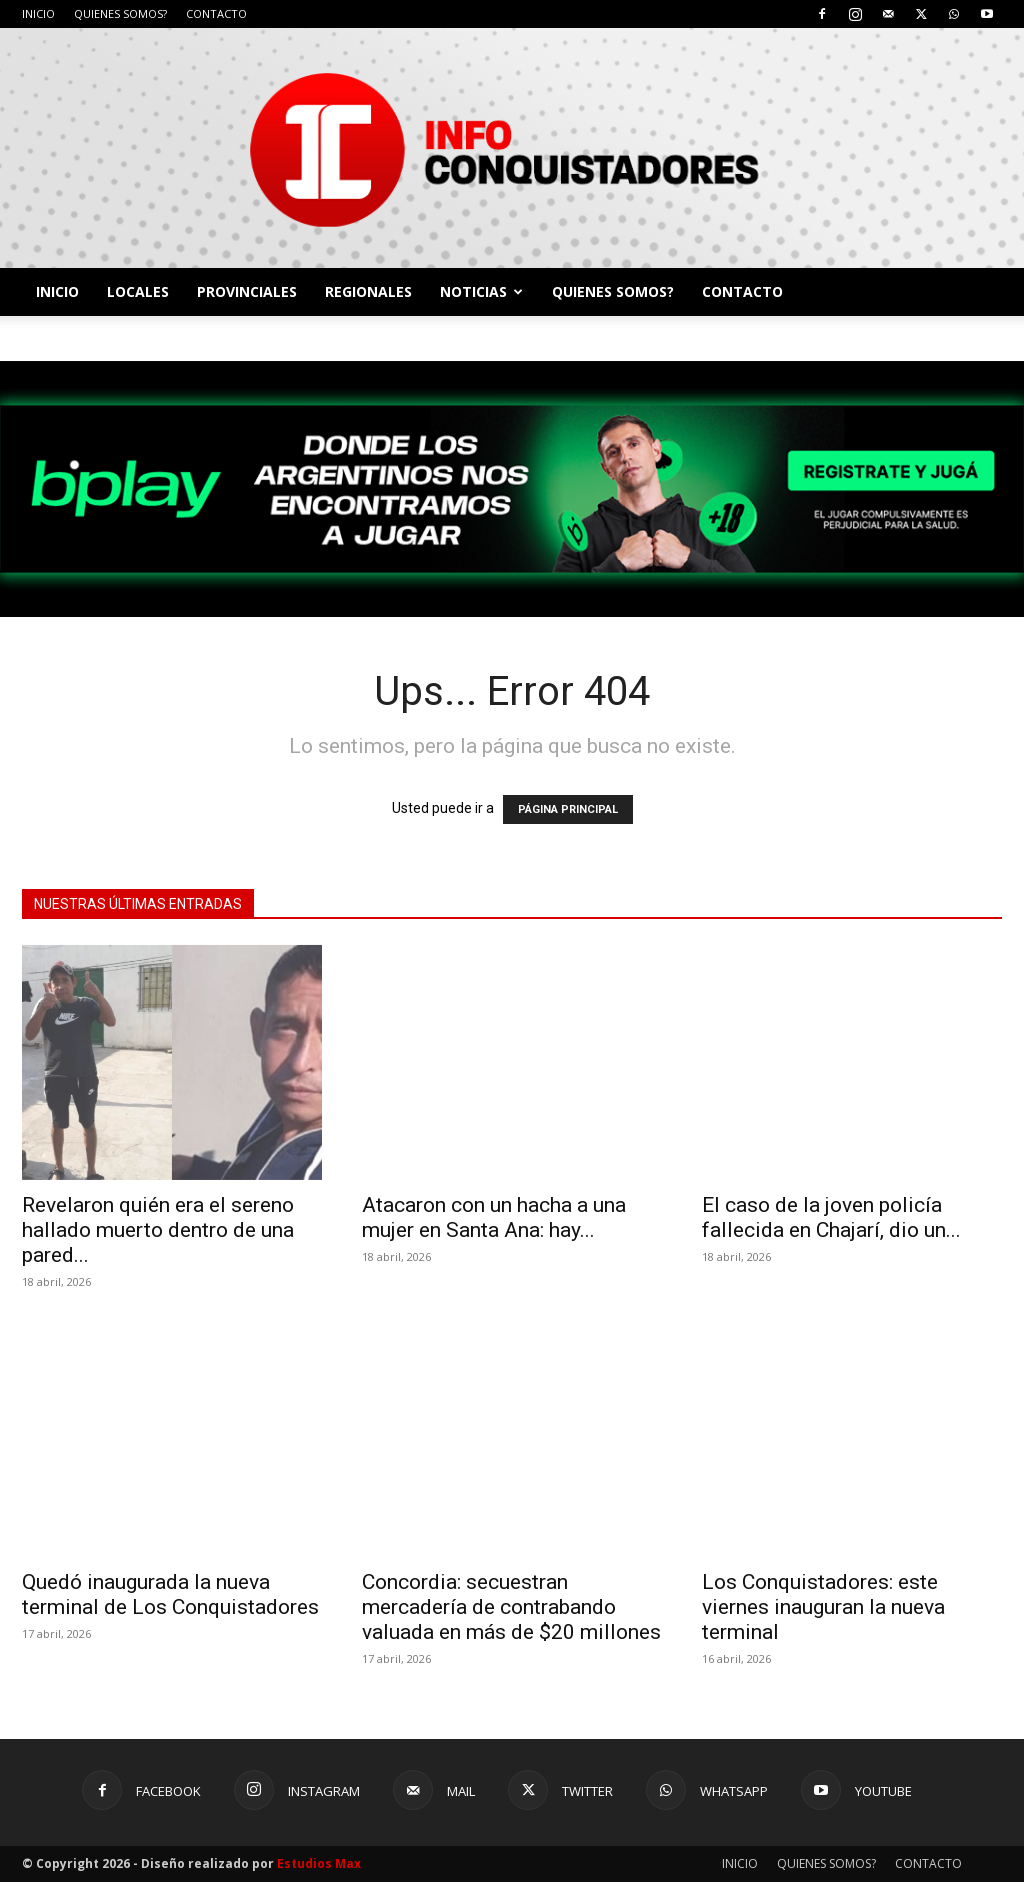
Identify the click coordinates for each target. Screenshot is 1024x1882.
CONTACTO (216, 13)
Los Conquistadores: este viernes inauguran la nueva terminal (823, 1607)
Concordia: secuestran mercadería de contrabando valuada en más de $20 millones (511, 1607)
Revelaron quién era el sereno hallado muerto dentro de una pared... (158, 1230)
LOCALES (138, 291)
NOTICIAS (481, 291)
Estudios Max (319, 1863)
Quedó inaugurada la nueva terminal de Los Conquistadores (170, 1594)
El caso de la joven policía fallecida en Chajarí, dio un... (831, 1217)
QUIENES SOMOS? (120, 13)
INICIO (38, 13)
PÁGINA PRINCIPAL (568, 809)
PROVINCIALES (247, 291)
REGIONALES (368, 291)
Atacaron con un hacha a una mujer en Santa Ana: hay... (494, 1217)
